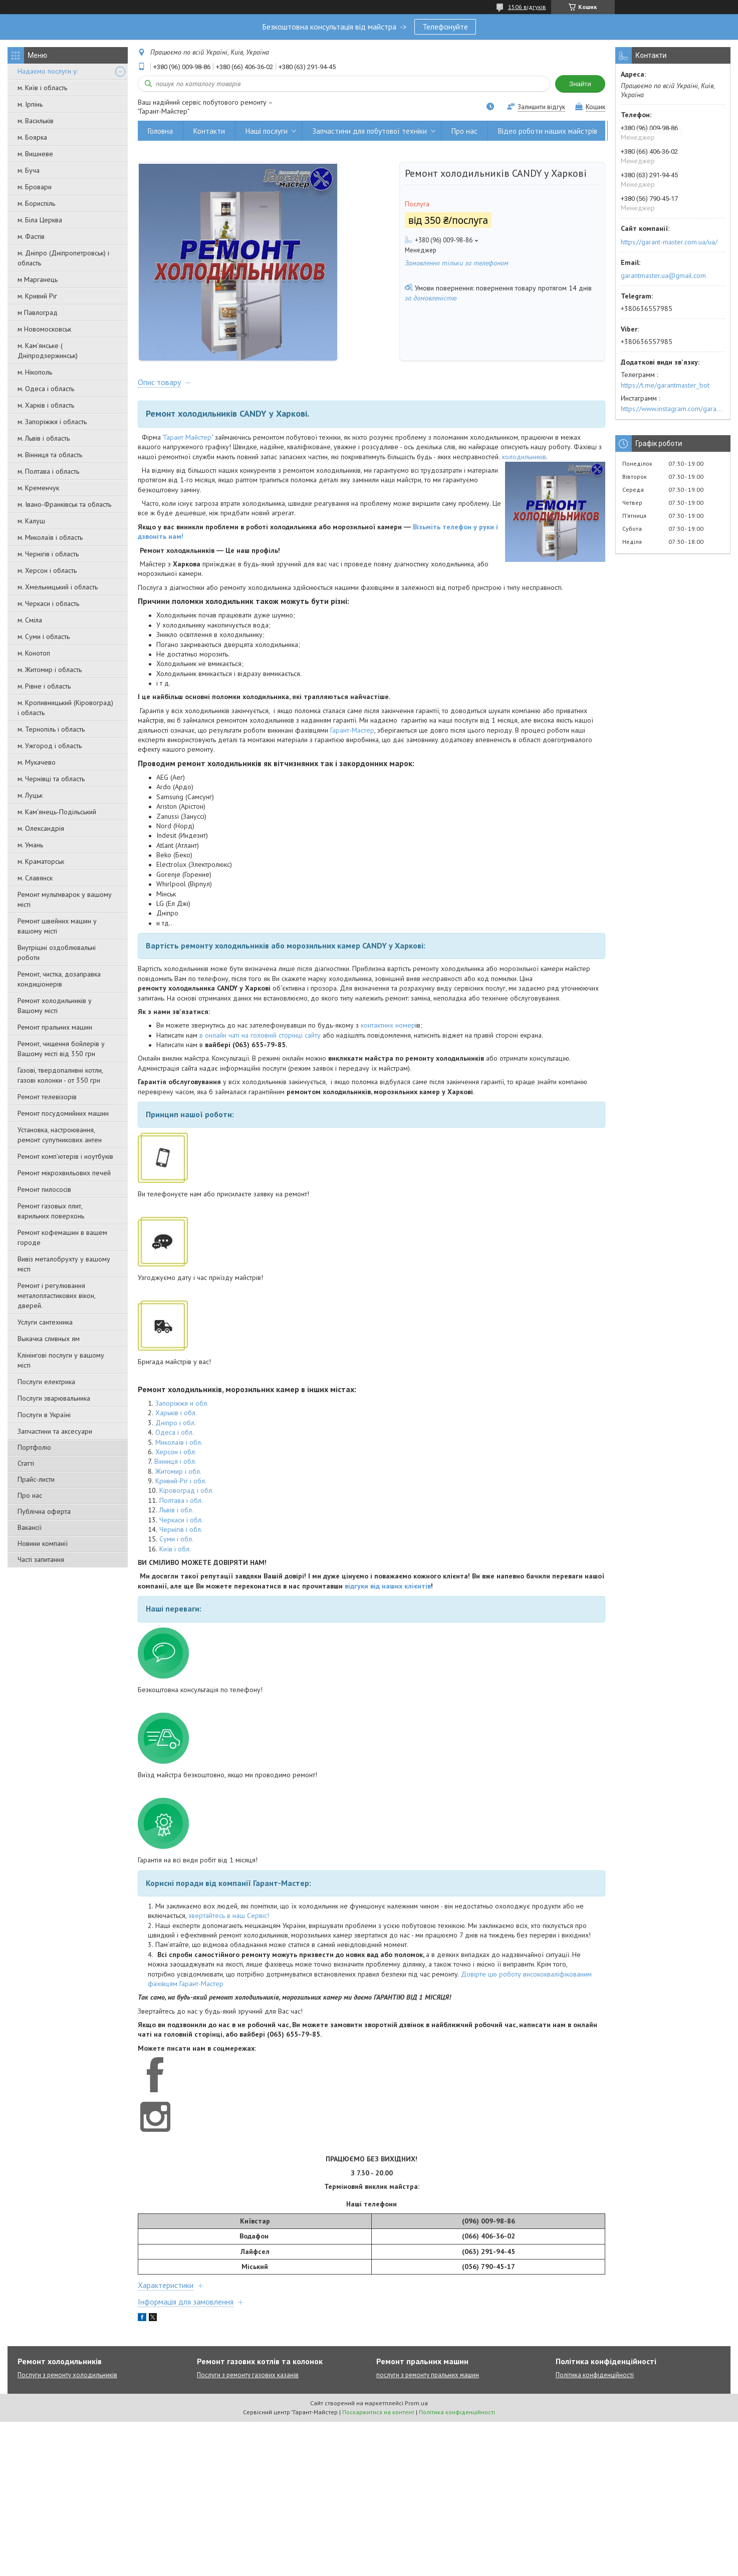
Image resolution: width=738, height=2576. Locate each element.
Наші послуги (266, 131)
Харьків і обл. (176, 1413)
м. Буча (29, 170)
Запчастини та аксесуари (55, 1431)
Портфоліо (34, 1447)
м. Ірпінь (30, 104)
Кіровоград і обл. (186, 1490)
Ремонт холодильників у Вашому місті (55, 1005)
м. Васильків (36, 120)
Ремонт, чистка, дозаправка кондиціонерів (59, 979)
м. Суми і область (44, 636)
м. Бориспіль (36, 203)
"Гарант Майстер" (187, 437)
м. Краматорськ (41, 861)
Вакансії (30, 1527)
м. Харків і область (46, 405)
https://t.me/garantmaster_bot (665, 385)
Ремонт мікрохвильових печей (64, 1172)
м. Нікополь (35, 372)
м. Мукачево (37, 762)
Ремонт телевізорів (47, 1096)
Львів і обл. (176, 1510)
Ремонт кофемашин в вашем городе (62, 1237)
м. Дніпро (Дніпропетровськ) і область (63, 257)
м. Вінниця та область (50, 454)
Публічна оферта (44, 1511)
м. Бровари (35, 186)
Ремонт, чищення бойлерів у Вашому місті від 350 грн (61, 1048)
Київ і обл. (175, 1549)
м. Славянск (35, 877)
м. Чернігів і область (48, 553)
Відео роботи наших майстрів (547, 131)
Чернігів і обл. (180, 1529)
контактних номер (388, 1025)
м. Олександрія (41, 828)
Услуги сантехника (45, 1322)
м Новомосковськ (44, 329)
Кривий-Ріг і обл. (180, 1481)
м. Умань (30, 844)
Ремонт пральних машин (55, 1027)
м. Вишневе (35, 153)
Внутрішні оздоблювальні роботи (57, 952)
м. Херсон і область (47, 570)
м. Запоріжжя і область (52, 421)
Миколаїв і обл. (178, 1442)
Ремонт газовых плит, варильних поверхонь (51, 1210)
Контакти (209, 131)
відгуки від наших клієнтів (388, 1586)
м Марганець (38, 279)
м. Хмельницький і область (58, 586)
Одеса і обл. (174, 1432)
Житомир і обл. (178, 1471)
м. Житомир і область (50, 669)
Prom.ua (416, 2403)
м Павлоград (38, 312)
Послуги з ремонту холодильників (67, 2375)
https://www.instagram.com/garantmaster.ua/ (673, 408)
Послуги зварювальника (54, 1398)
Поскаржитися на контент (378, 2412)
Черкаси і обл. (181, 1519)
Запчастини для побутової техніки (369, 131)
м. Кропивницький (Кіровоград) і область (65, 707)
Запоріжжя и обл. (181, 1403)
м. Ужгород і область (50, 745)
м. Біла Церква (40, 219)
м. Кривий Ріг (37, 295)
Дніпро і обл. (175, 1423)
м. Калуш (31, 520)
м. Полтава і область (48, 471)
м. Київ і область (42, 87)
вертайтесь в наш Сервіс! (230, 1915)
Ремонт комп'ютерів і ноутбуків (65, 1156)
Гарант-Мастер (352, 730)
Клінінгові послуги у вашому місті (61, 1360)
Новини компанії (43, 1543)
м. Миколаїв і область (50, 537)
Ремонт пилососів (44, 1189)
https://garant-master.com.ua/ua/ (669, 241)
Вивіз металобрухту (650, 131)
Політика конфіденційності (595, 2375)
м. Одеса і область (46, 388)
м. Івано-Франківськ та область (64, 504)
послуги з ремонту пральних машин (427, 2375)
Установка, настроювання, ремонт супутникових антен (60, 1134)
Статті (26, 1463)
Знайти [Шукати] (580, 84)
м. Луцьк (30, 795)
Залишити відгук (541, 107)
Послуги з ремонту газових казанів (248, 2375)
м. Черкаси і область (48, 603)
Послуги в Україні (44, 1414)
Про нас (30, 1495)
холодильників (524, 456)
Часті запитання (41, 1559)
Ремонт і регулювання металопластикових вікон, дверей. (56, 1295)
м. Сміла (30, 619)
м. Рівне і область (44, 686)
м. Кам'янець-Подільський (57, 811)
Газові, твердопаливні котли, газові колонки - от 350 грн (60, 1075)
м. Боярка (32, 137)
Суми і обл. (176, 1539)
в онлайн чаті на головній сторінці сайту (260, 1035)
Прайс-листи (36, 1479)
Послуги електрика (46, 1381)
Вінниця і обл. (175, 1461)
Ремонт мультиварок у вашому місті (65, 899)
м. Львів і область (44, 438)
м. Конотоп (34, 653)
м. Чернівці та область (51, 778)
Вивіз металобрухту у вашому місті (64, 1263)
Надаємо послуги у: (48, 71)
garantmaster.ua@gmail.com (663, 275)
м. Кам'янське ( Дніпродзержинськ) (48, 350)
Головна (160, 131)
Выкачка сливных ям (49, 1338)
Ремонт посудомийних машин (63, 1113)
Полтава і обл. (181, 1500)
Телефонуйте (445, 27)
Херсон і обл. (175, 1452)
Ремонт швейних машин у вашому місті (57, 925)
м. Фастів (31, 236)
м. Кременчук (38, 487)
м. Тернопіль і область (51, 729)
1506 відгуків (527, 7)
